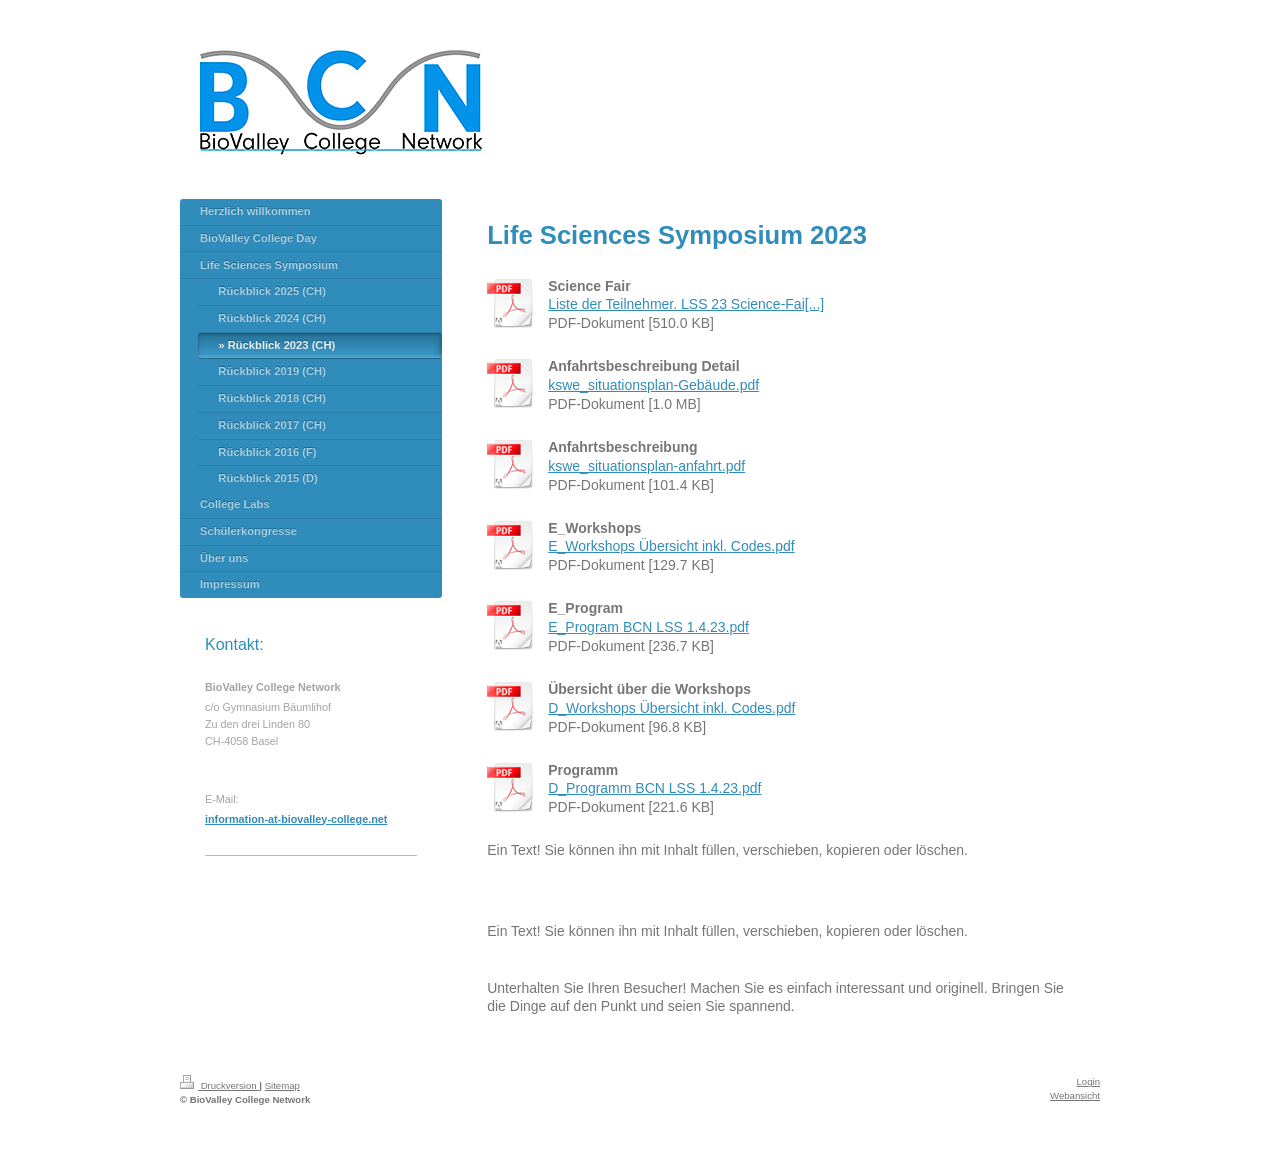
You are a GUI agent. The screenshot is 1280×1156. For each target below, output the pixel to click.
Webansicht (1075, 1095)
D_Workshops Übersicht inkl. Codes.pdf (671, 708)
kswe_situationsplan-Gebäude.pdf (653, 385)
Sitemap (282, 1085)
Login (1088, 1081)
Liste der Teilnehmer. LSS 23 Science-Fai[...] (686, 304)
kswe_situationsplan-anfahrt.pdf (646, 466)
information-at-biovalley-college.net (296, 819)
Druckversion (219, 1085)
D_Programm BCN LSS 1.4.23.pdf (654, 788)
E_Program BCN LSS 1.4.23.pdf (648, 627)
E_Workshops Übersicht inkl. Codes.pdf (671, 546)
